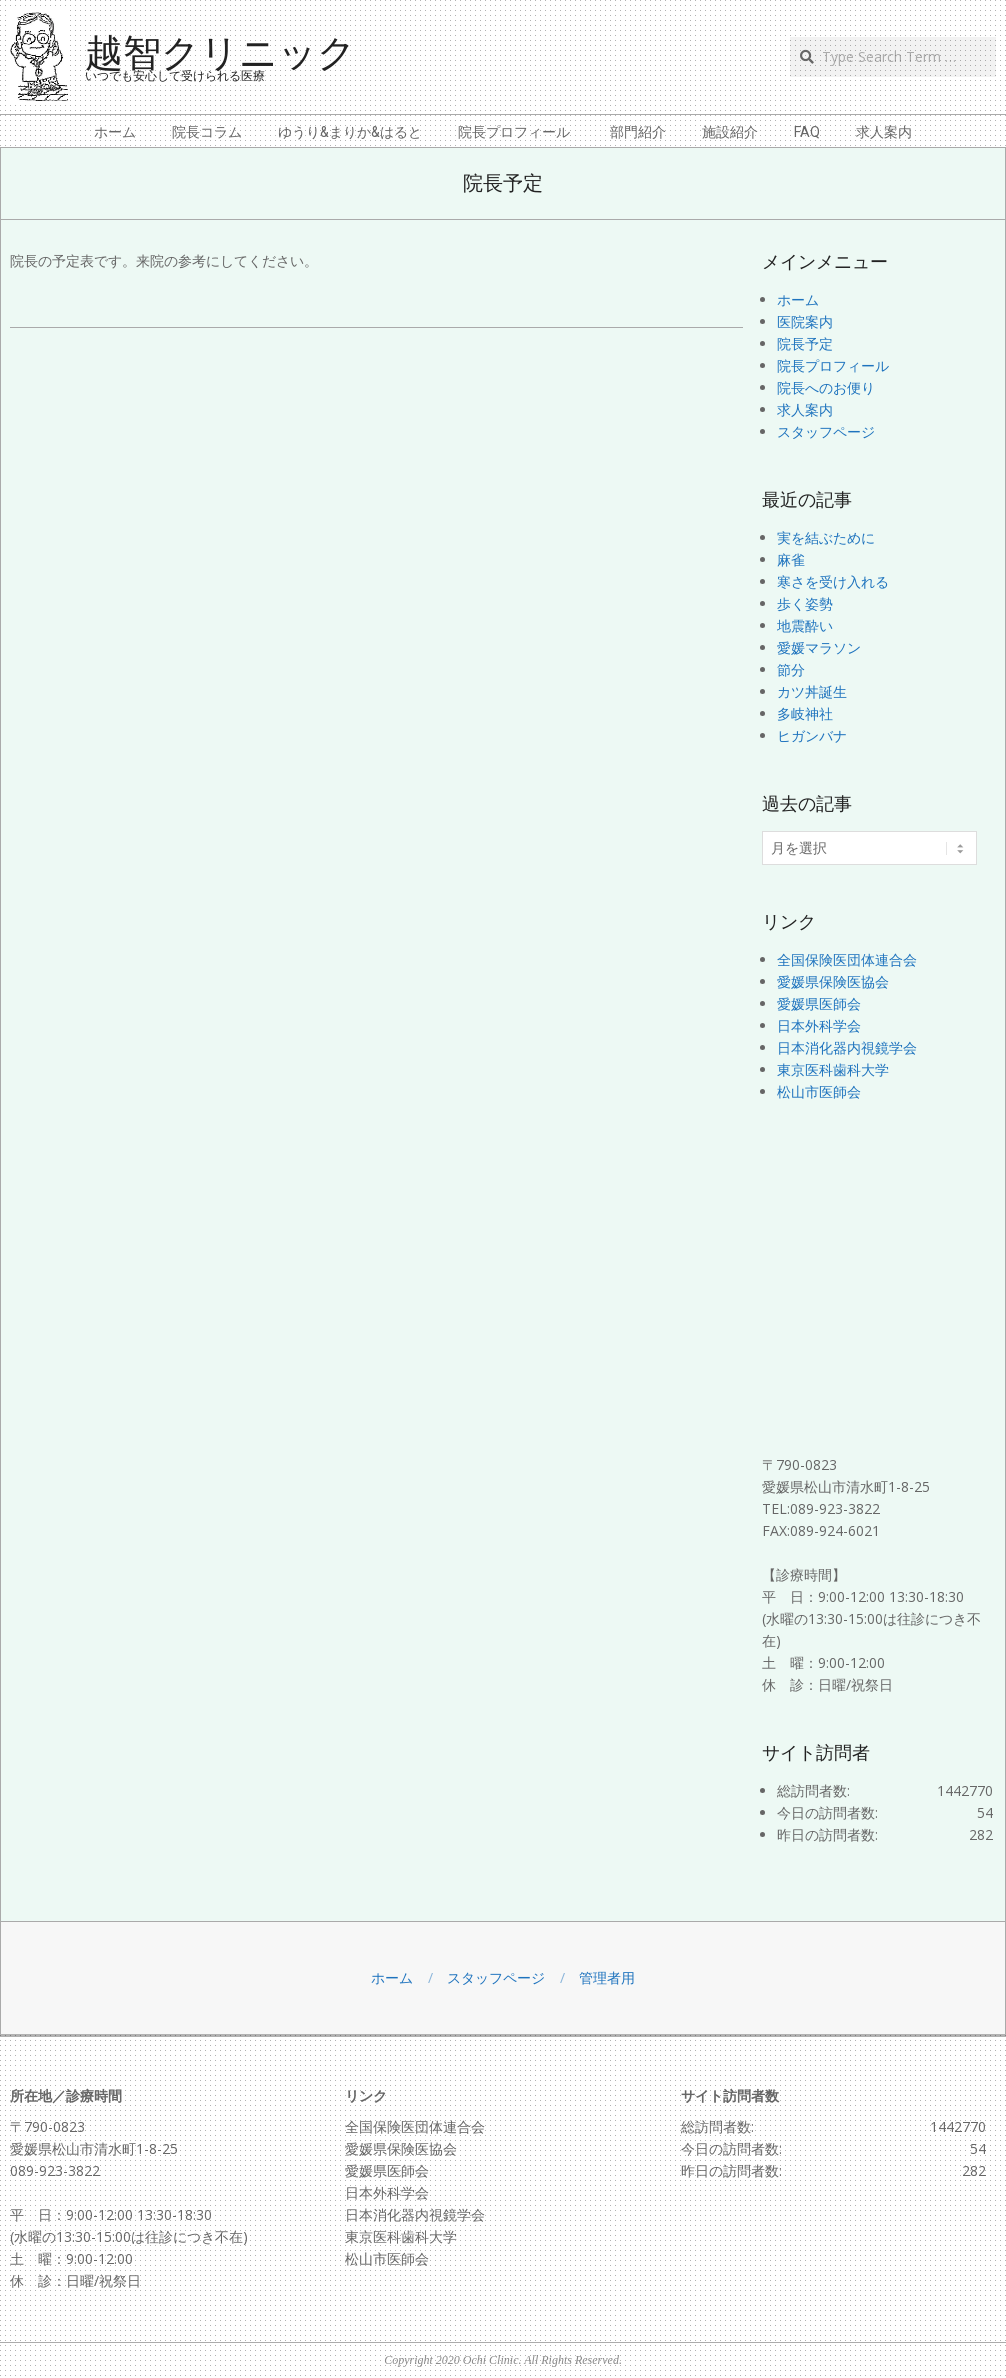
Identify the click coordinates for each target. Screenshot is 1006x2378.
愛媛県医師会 (819, 1003)
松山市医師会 (819, 1091)
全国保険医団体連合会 (847, 959)
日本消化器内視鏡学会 (847, 1047)
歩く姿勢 (805, 603)
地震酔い (805, 625)
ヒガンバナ (812, 735)
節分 (791, 669)
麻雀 (791, 559)
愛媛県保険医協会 (833, 981)
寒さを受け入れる (833, 581)
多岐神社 (805, 713)
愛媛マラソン (819, 647)
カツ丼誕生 (812, 691)
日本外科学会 (819, 1025)
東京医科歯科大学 (833, 1069)
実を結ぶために (826, 537)
